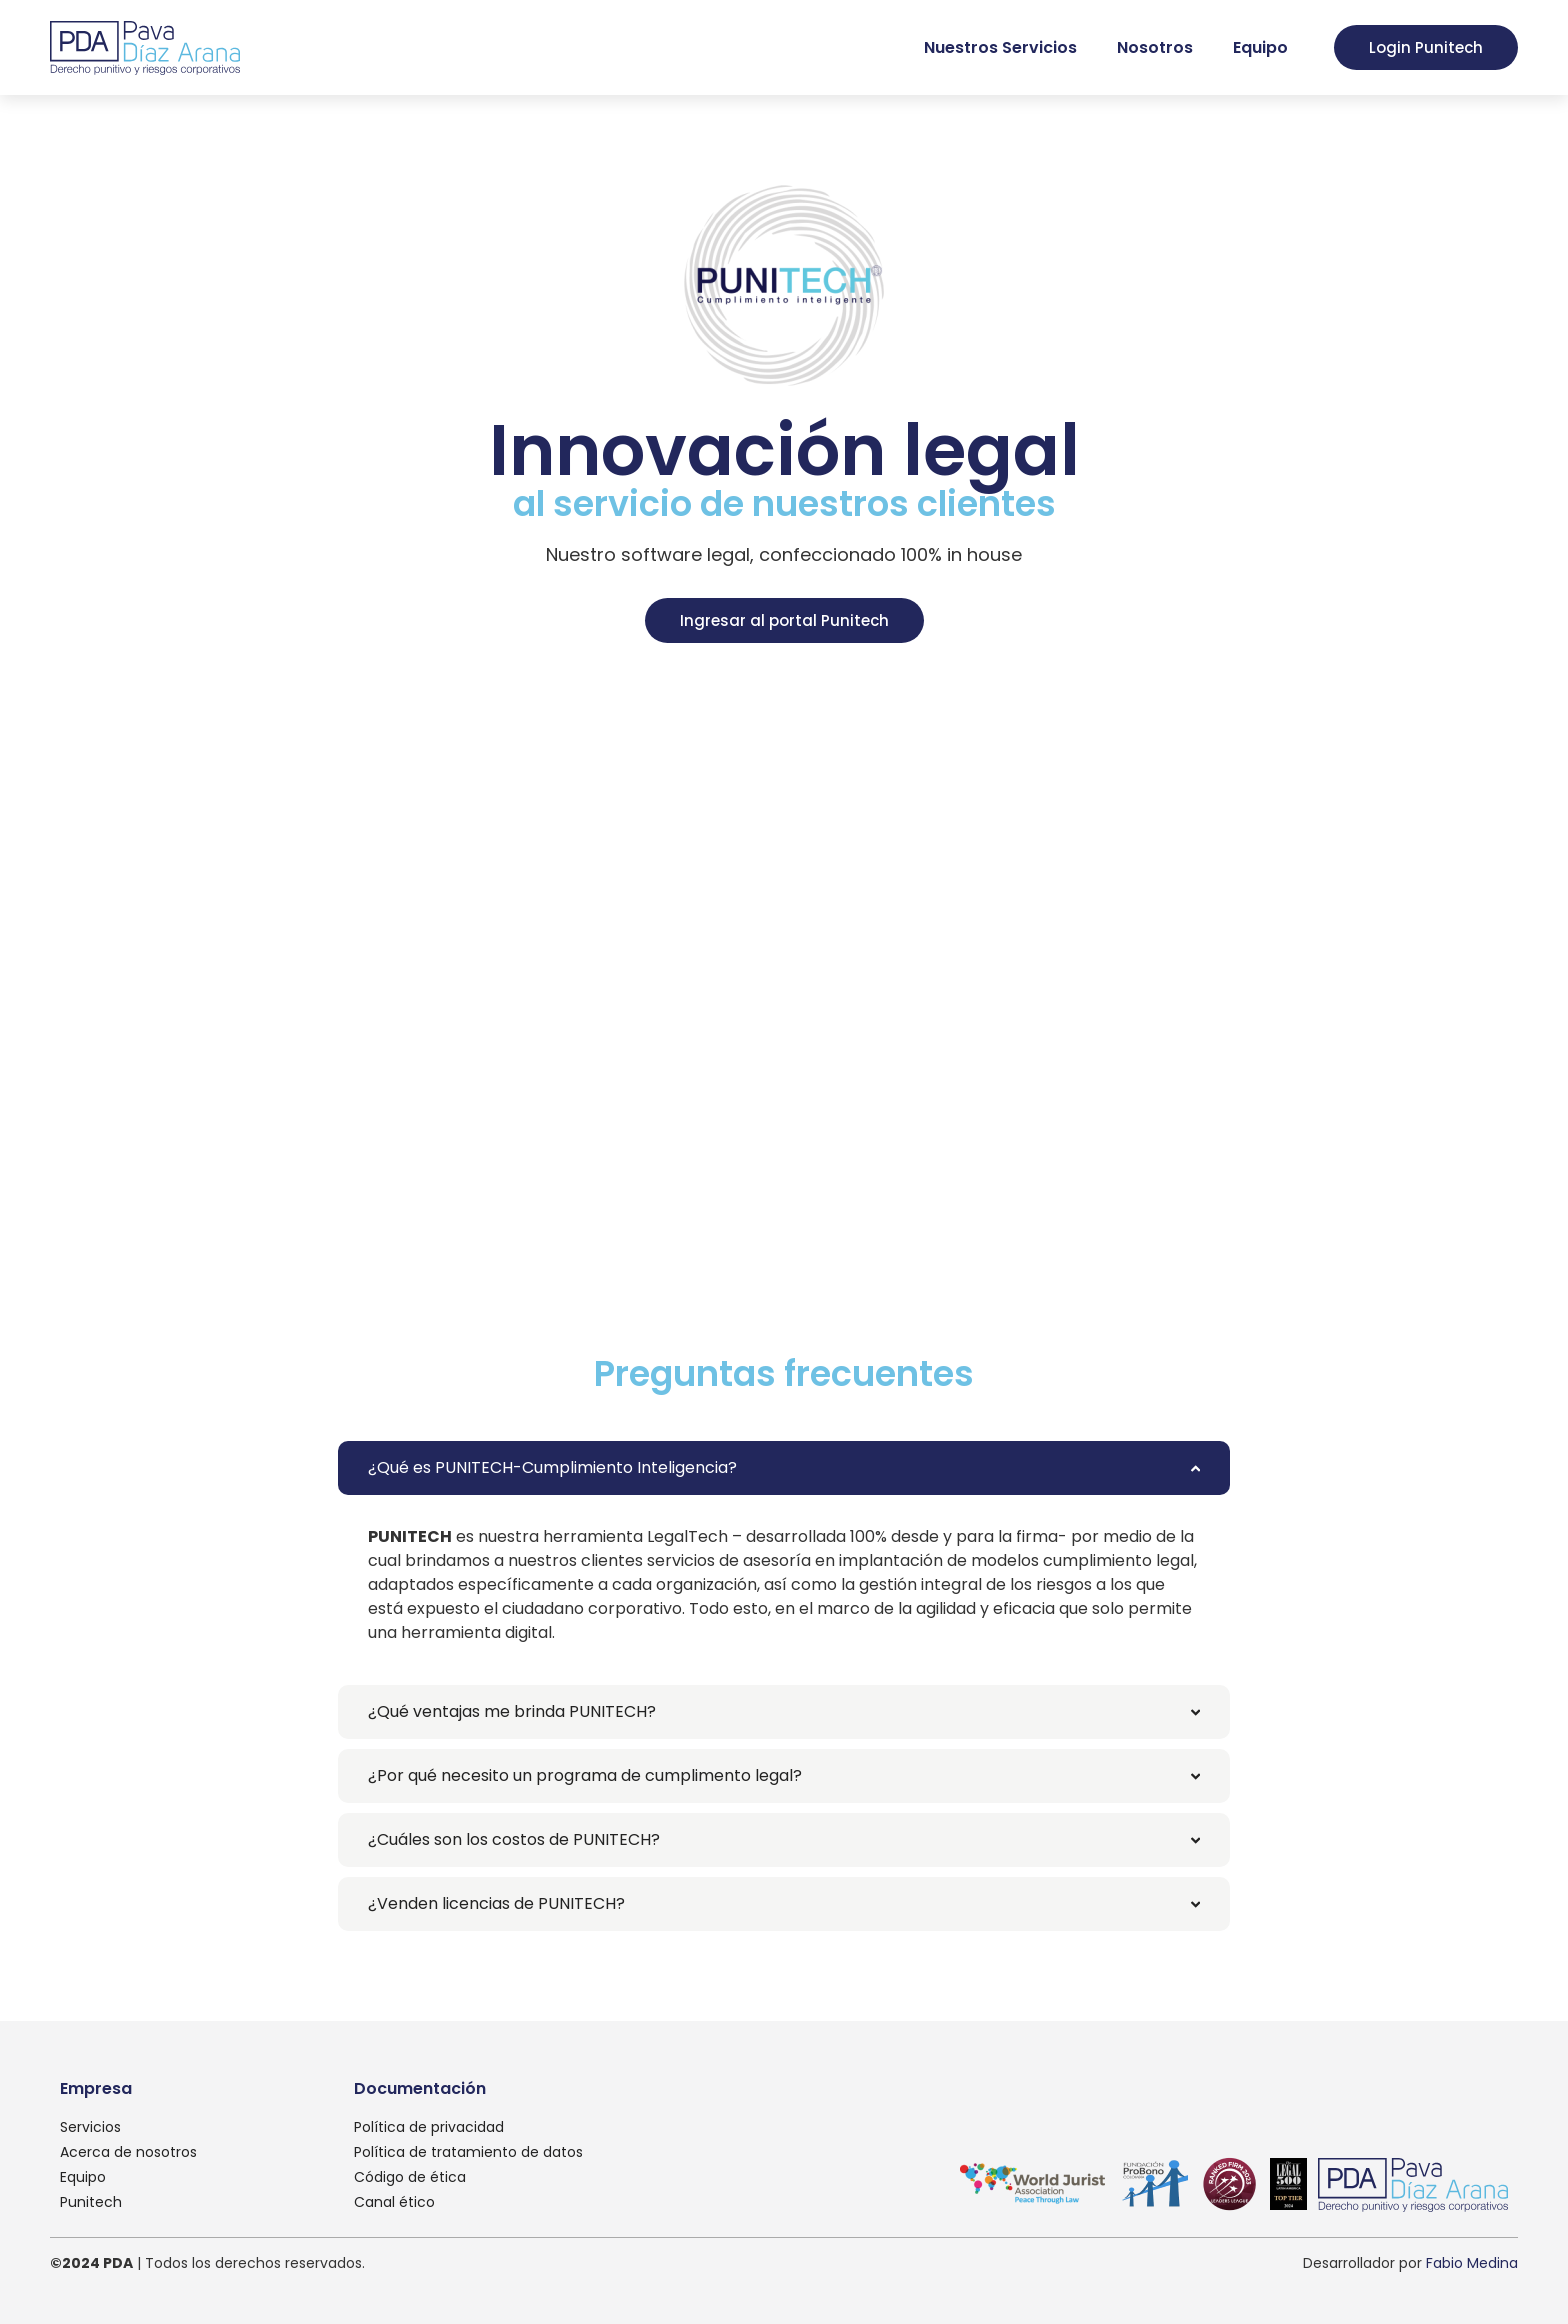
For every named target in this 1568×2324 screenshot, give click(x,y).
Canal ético (394, 2202)
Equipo (1260, 47)
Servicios (90, 2127)
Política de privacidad (429, 2127)
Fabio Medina (1472, 2263)
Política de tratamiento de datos (468, 2152)
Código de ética (410, 2177)
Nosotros (1155, 47)
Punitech (91, 2202)
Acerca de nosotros (128, 2152)
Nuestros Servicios (1000, 47)
